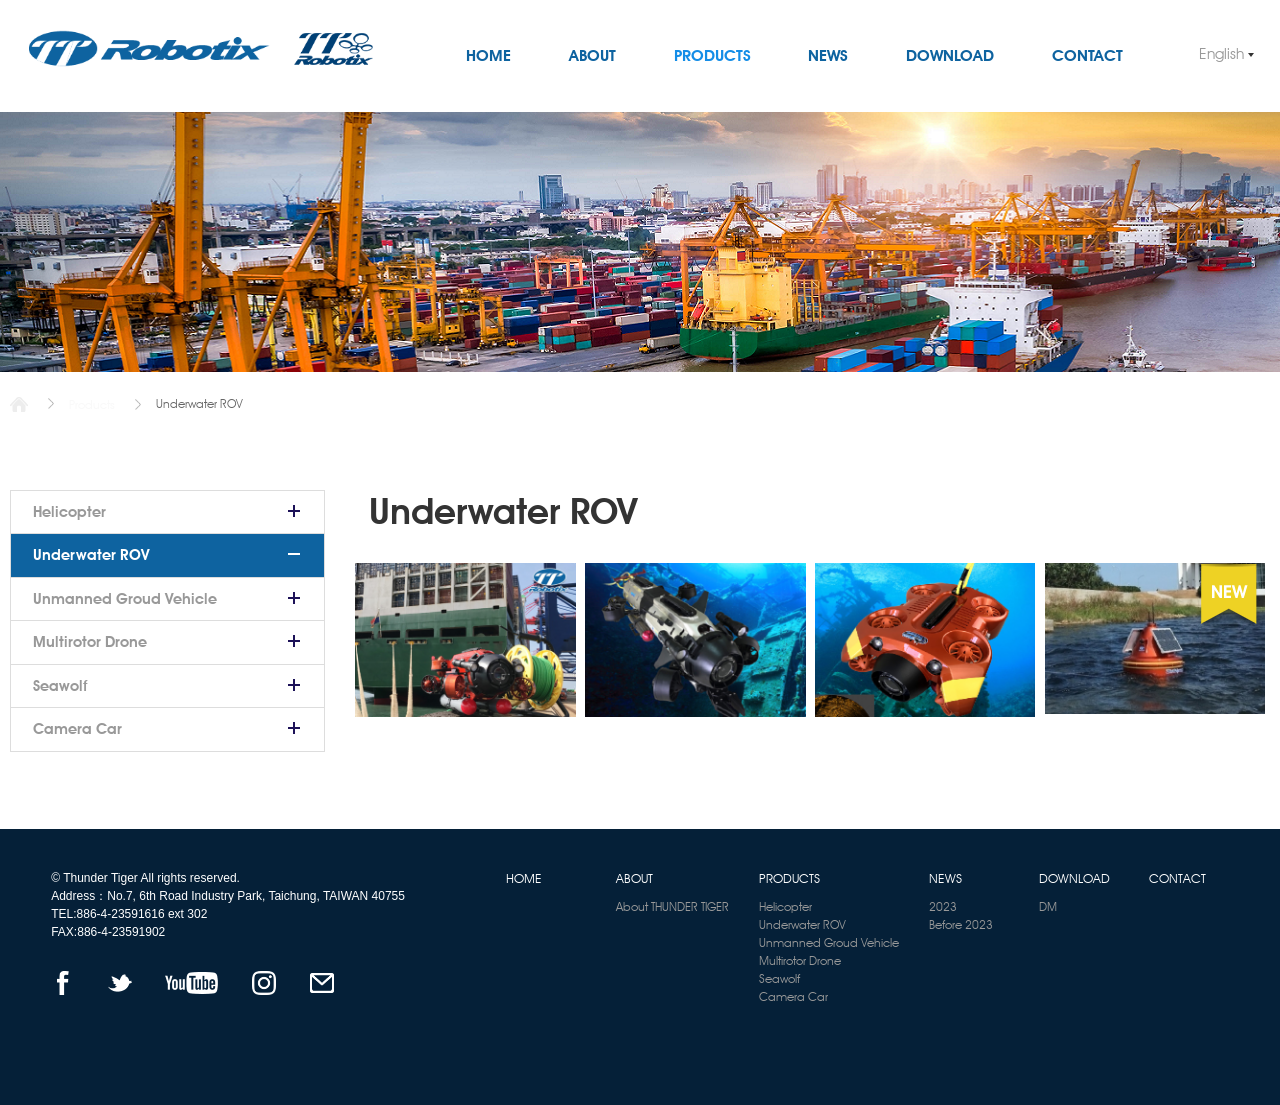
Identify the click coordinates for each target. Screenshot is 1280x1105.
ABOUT (592, 55)
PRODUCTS (712, 55)
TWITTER (120, 983)
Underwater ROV (91, 555)
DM (1048, 906)
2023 (943, 906)
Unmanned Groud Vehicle (125, 599)
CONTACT (1087, 55)
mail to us (322, 983)
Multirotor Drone (90, 642)
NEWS (828, 55)
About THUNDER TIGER (672, 906)
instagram (263, 983)
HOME (488, 55)
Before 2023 (961, 924)
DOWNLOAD (950, 55)
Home (19, 404)
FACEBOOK (62, 983)
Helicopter (69, 512)
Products (92, 404)
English (1221, 54)
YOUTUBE (191, 983)
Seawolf (60, 686)
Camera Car (77, 729)
